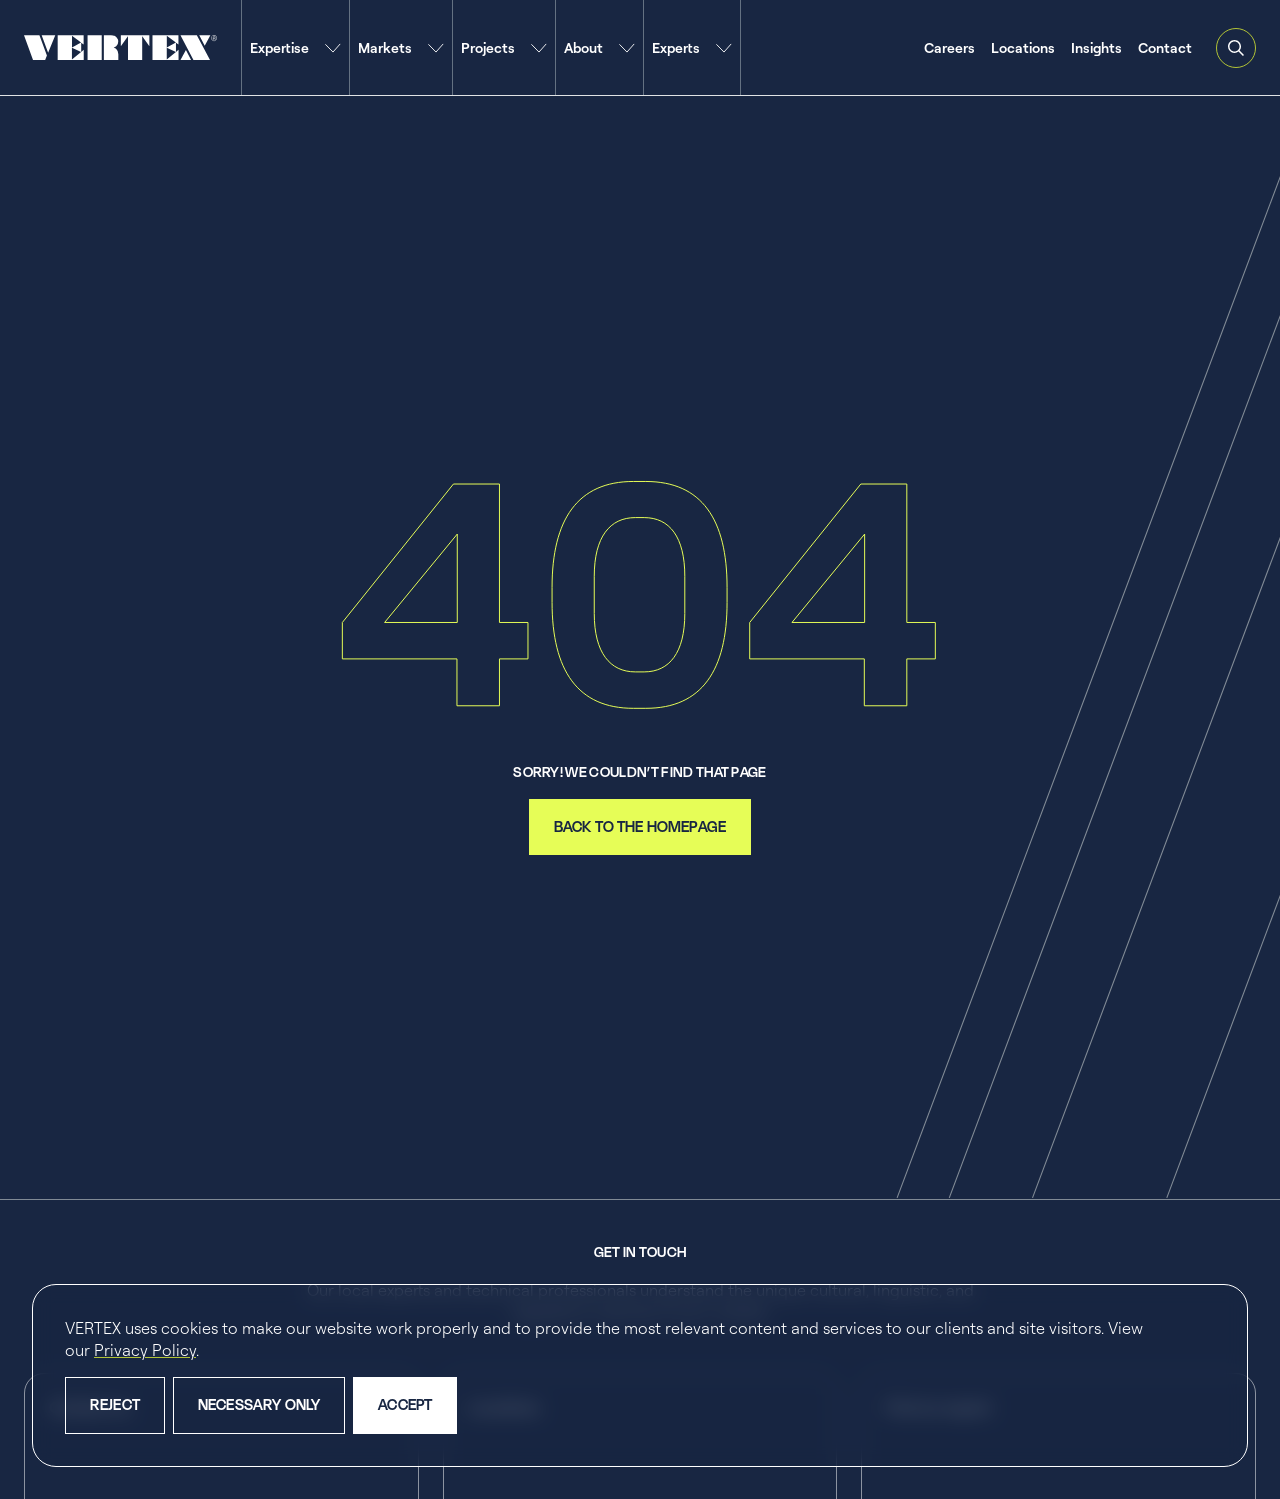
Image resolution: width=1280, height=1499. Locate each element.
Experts (676, 47)
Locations (1023, 47)
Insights (1096, 47)
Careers (949, 47)
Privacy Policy (145, 1350)
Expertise (279, 47)
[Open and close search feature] (1236, 48)
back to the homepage (640, 826)
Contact (1165, 47)
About (583, 47)
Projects (488, 47)
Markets (385, 47)
